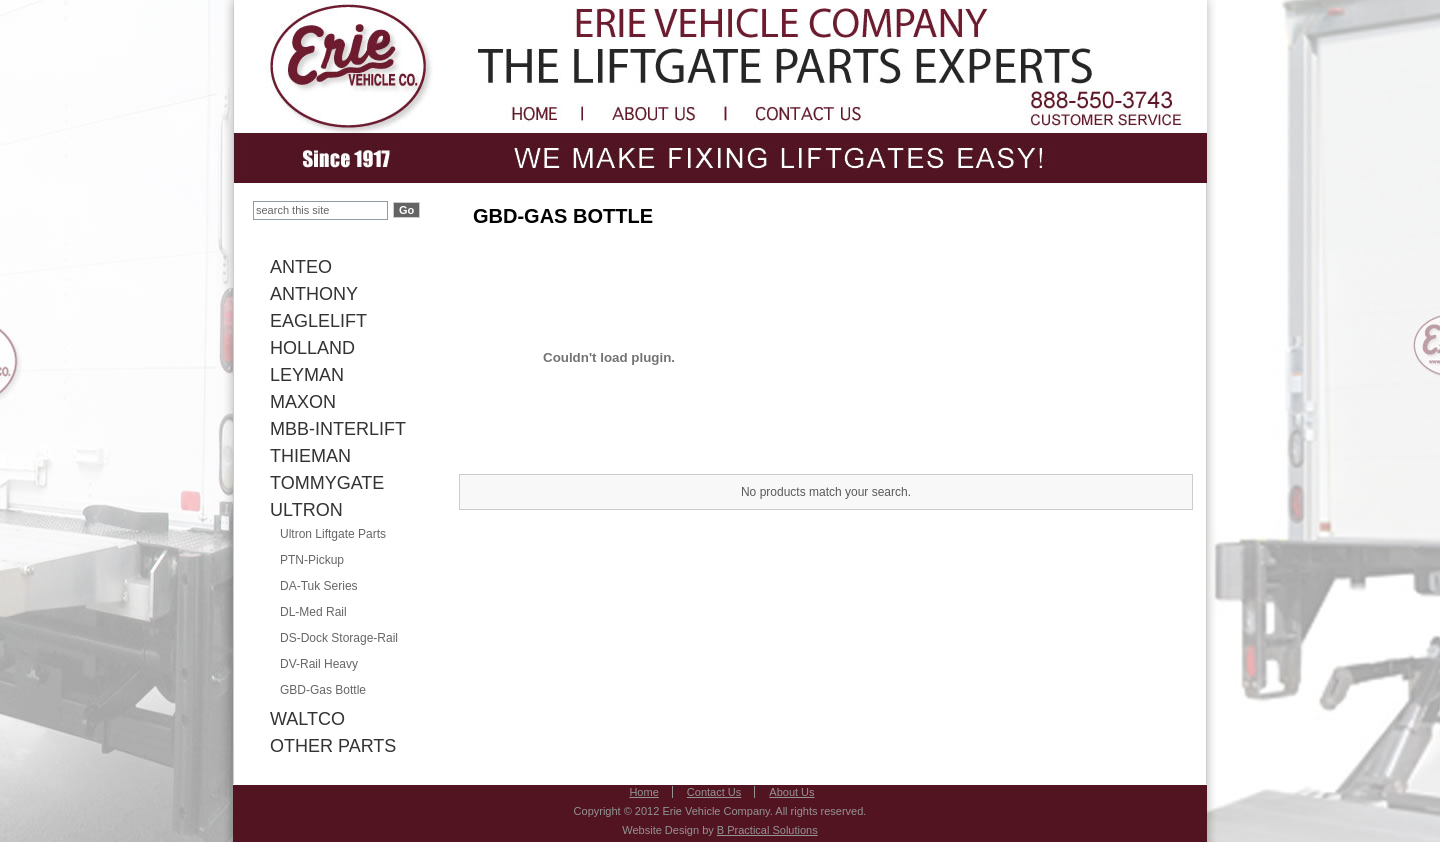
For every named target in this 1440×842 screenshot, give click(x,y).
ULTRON (306, 510)
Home (643, 792)
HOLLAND (312, 348)
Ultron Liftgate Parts (333, 534)
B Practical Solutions (767, 830)
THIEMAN (310, 456)
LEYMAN (307, 375)
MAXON (303, 402)
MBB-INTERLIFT (338, 429)
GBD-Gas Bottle (323, 690)
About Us (791, 792)
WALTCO (307, 719)
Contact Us (714, 792)
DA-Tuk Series (319, 586)
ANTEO (301, 267)
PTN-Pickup (312, 560)
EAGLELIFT (318, 321)
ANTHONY (314, 294)
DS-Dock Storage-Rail (339, 638)
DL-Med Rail (313, 612)
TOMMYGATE (327, 483)
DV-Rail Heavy (319, 664)
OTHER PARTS (333, 746)
